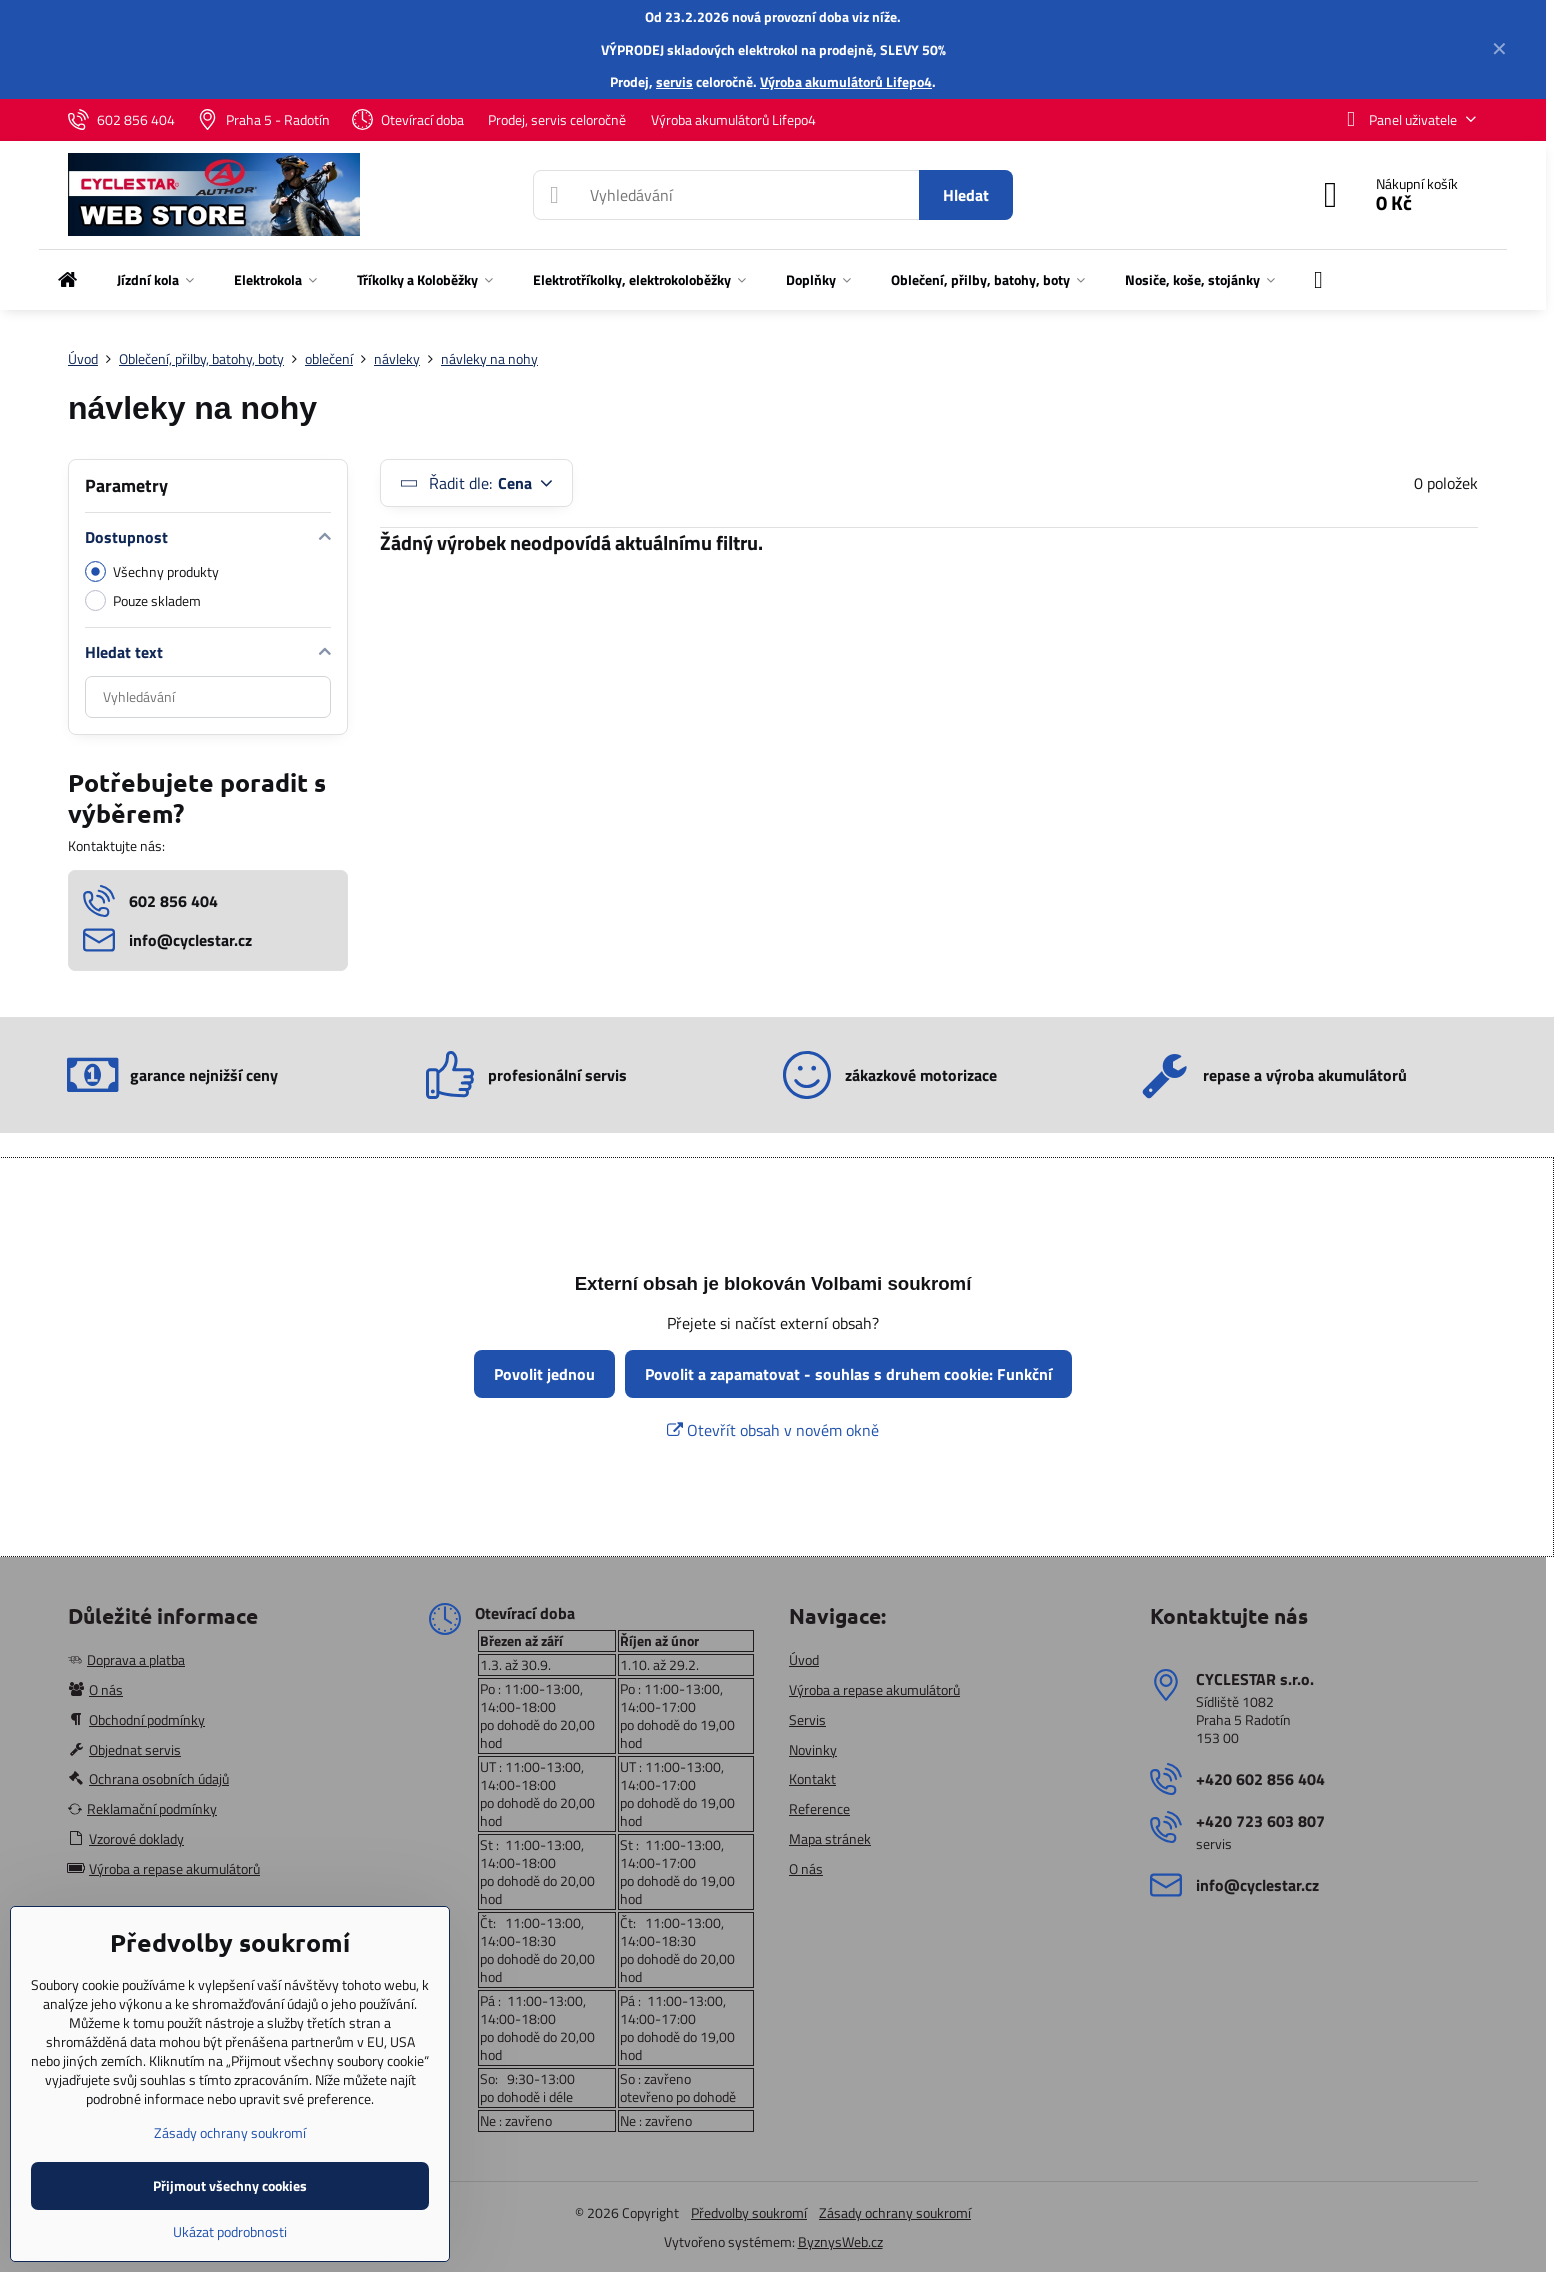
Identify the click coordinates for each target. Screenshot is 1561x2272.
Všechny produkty (152, 571)
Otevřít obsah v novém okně (773, 1430)
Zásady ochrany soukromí (895, 2212)
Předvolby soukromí (749, 2212)
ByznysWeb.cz (840, 2241)
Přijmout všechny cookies (230, 2185)
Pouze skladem (143, 600)
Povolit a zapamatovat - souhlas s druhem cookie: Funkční (848, 1374)
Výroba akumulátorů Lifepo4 (846, 81)
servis (674, 81)
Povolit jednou (544, 1374)
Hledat (966, 195)
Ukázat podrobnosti (230, 2231)
